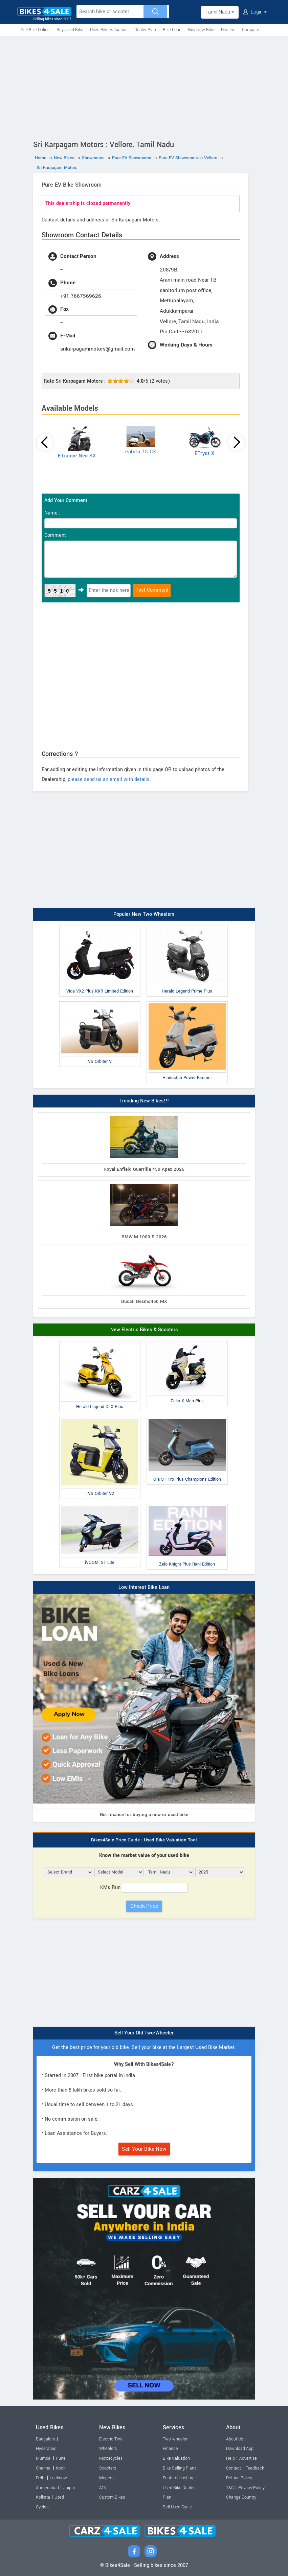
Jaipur (69, 2488)
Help (230, 2458)
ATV (103, 2488)
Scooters (107, 2468)
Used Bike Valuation (109, 30)
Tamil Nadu (219, 12)
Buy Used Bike (70, 30)
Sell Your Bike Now (144, 2149)
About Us (234, 2439)
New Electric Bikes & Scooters (144, 1329)
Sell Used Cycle (177, 2507)
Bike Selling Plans (179, 2468)
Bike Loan (172, 30)
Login (255, 12)
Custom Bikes (112, 2497)
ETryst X (204, 453)
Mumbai (43, 2458)
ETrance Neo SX (77, 455)
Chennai (43, 2468)
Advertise (248, 2458)
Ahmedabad (47, 2488)
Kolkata (43, 2497)
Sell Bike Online (35, 30)
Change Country (241, 2497)
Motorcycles (111, 2458)
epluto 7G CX (140, 451)
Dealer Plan (145, 30)
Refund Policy (239, 2478)
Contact (233, 2468)
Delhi (40, 2478)
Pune (61, 2458)
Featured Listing (178, 2478)
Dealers (228, 30)
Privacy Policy (251, 2488)
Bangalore (45, 2439)
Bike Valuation (176, 2458)
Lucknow (58, 2478)
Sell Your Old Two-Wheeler (144, 2032)
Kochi (61, 2468)
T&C (230, 2488)
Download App (239, 2449)
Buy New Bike (201, 30)
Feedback (254, 2468)
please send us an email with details (109, 779)
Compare (250, 30)
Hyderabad (46, 2449)
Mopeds (106, 2478)
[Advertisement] (144, 87)
